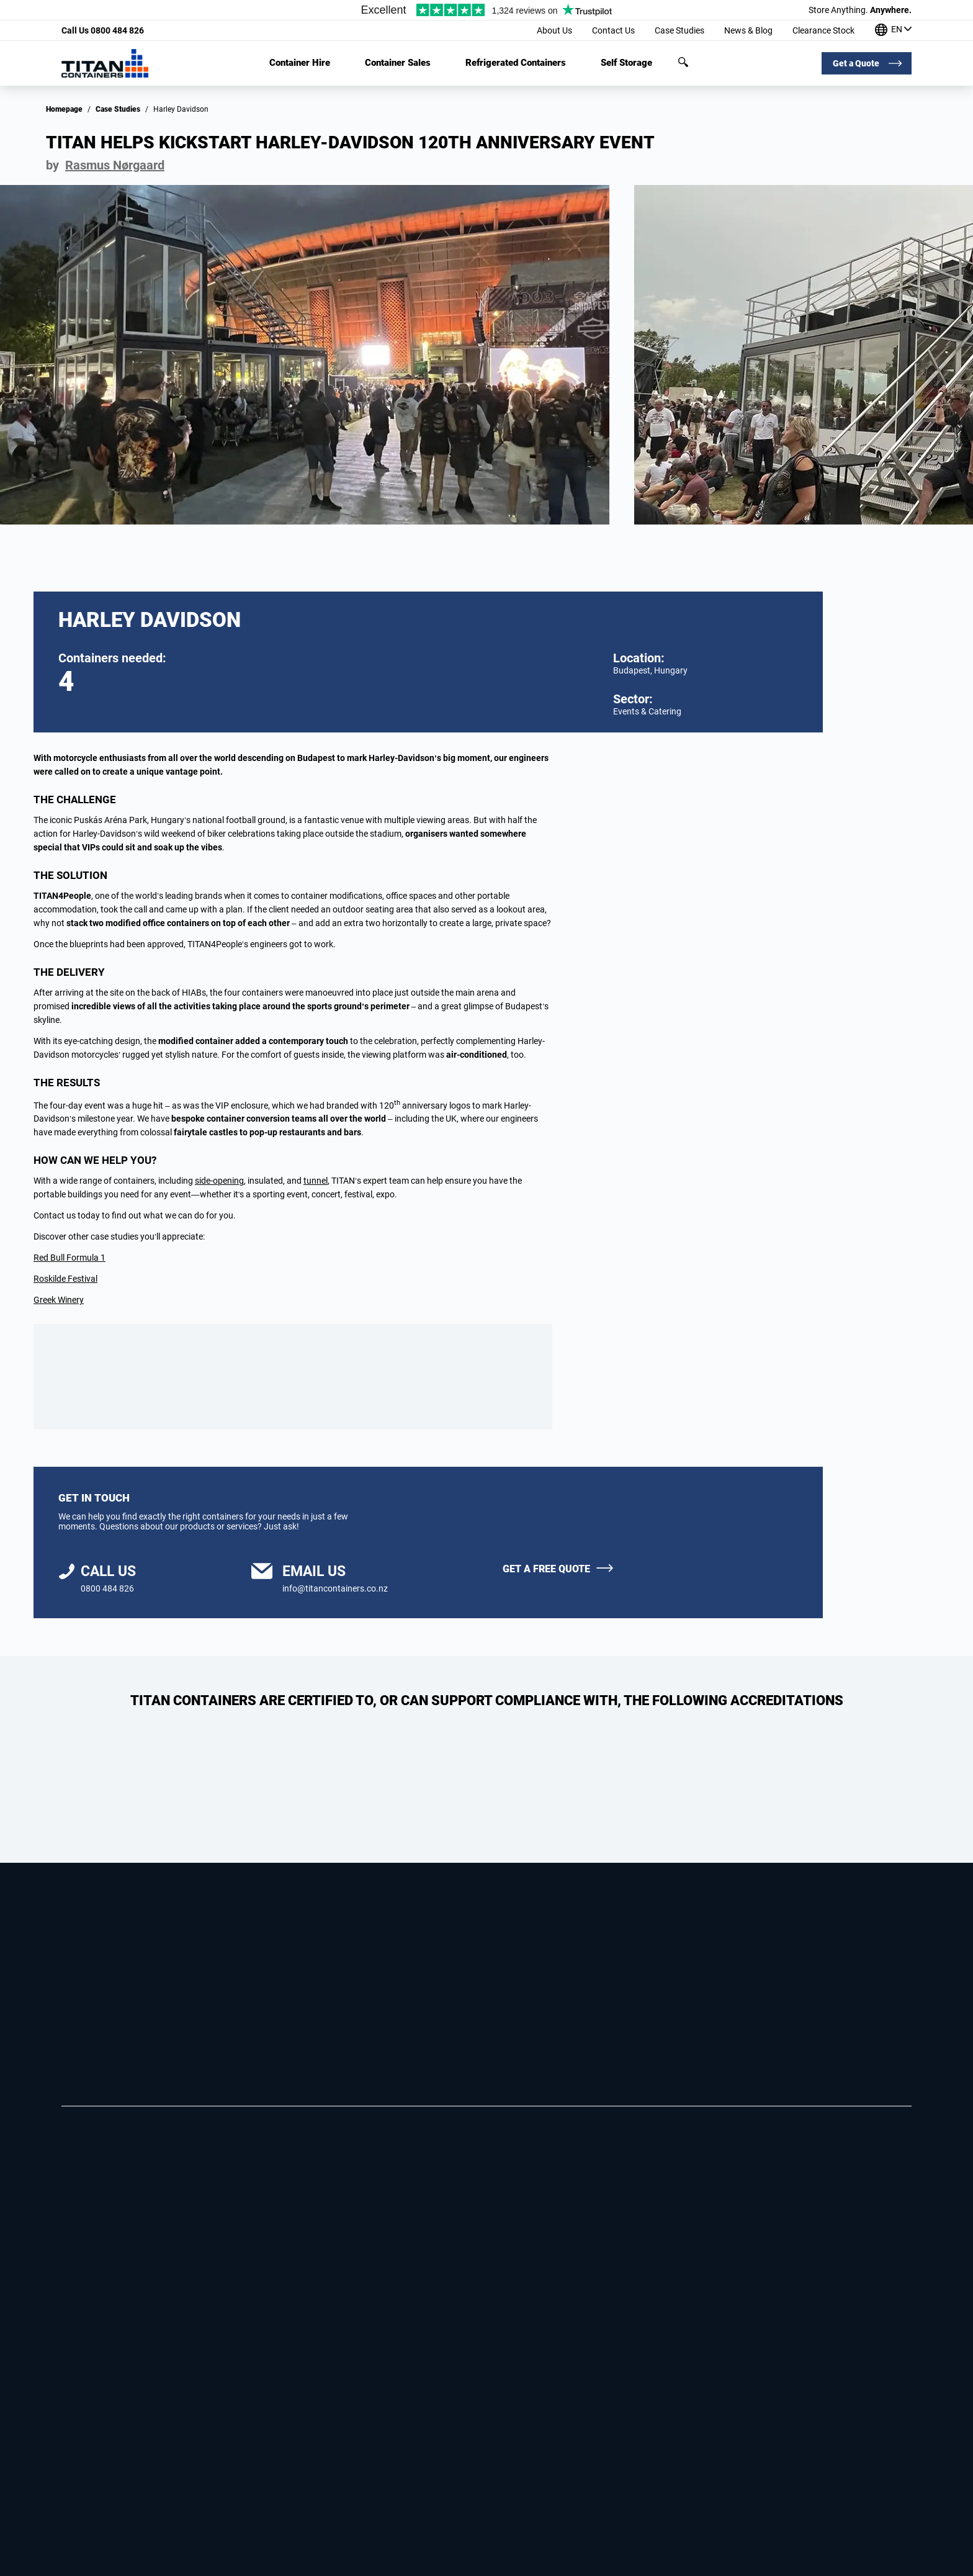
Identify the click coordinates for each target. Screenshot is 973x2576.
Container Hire (299, 63)
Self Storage (626, 63)
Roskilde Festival (65, 1279)
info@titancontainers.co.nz (335, 1588)
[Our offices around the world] (893, 31)
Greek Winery (59, 1300)
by (105, 165)
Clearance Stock (823, 30)
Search (683, 62)
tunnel (315, 1181)
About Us (554, 30)
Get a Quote (856, 63)
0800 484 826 (102, 30)
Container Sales (398, 63)
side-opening (219, 1181)
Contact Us (613, 30)
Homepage (64, 109)
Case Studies (679, 30)
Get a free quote (546, 1569)
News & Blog (748, 30)
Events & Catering (647, 711)
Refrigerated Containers (515, 63)
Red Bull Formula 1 (69, 1258)
